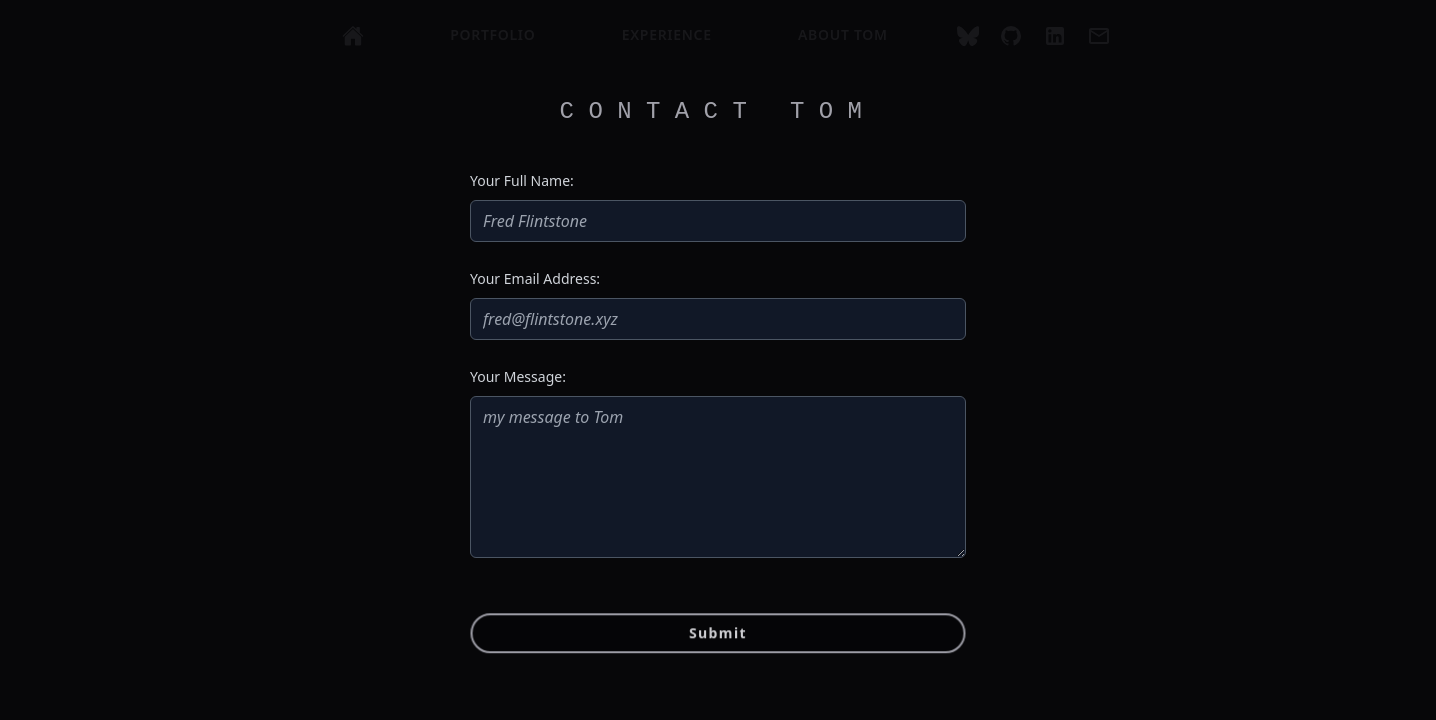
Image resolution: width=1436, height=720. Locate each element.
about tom (843, 34)
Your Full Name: (522, 180)
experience (667, 34)
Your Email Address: (535, 278)
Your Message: (518, 376)
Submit (717, 635)
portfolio (492, 34)
